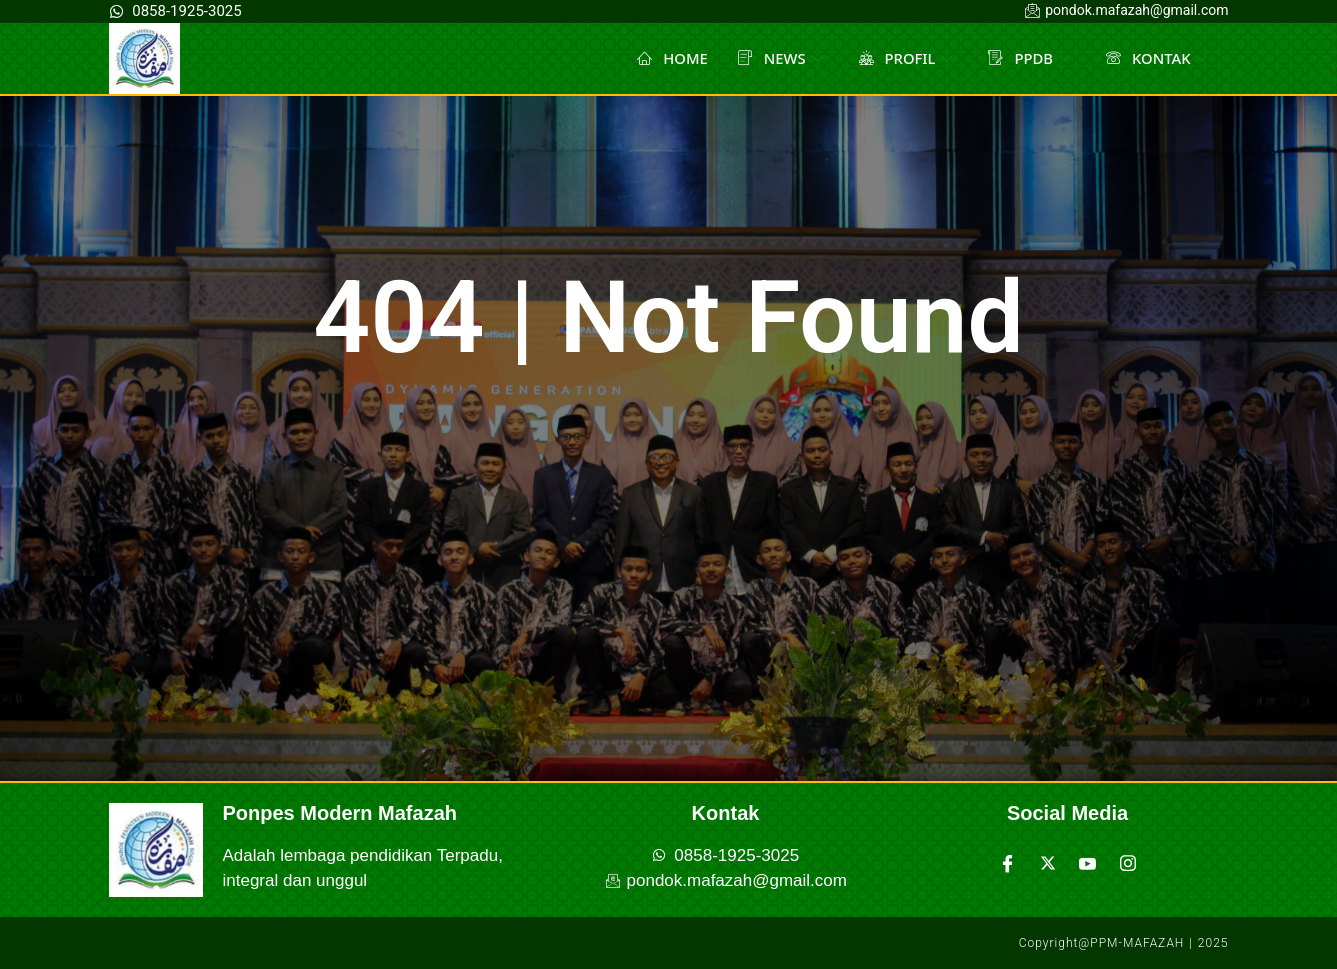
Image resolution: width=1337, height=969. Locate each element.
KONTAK (1156, 58)
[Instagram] (1128, 863)
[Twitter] (1048, 863)
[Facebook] (1008, 863)
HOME (669, 58)
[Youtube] (1088, 863)
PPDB (1028, 58)
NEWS (777, 58)
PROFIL (904, 58)
